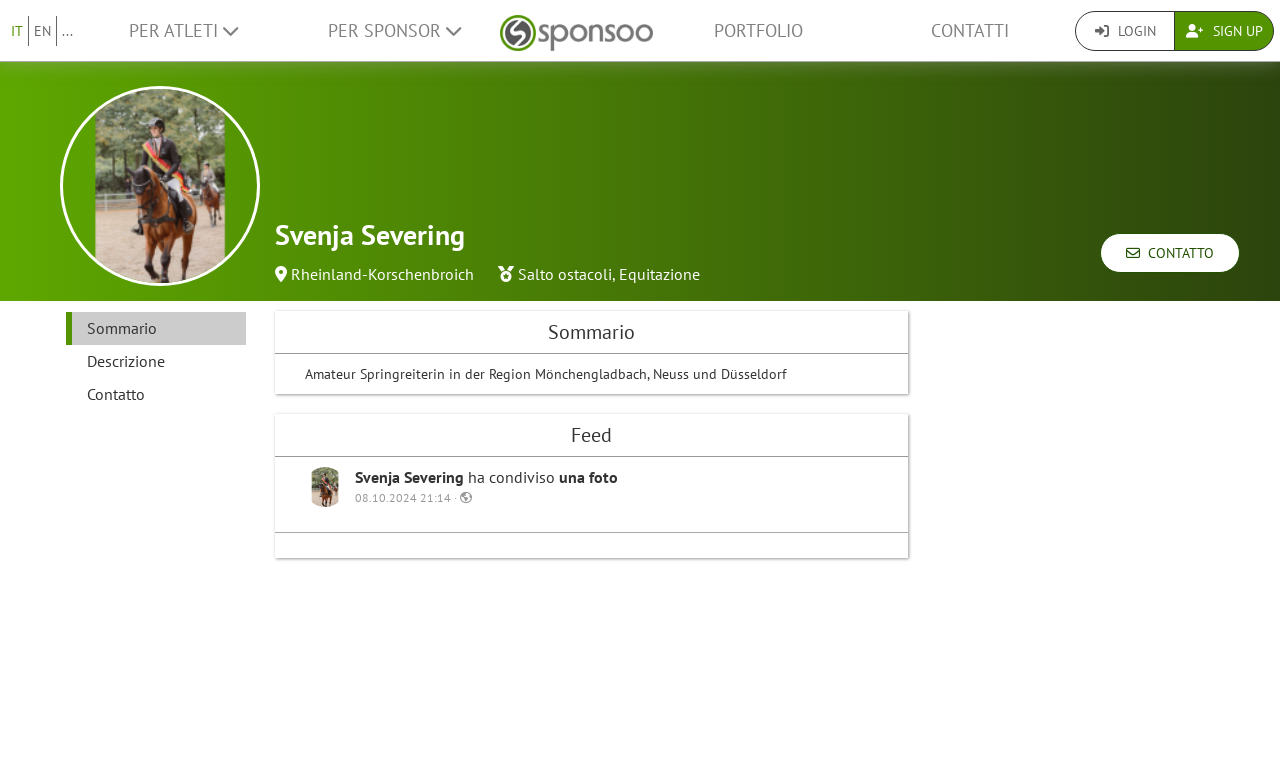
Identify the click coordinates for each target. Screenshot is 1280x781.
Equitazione (659, 274)
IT (17, 31)
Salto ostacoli (565, 274)
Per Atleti (183, 30)
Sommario (122, 328)
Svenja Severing (411, 477)
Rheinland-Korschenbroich (382, 274)
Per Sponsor (394, 30)
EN (42, 31)
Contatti (970, 30)
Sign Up (1224, 31)
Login (1125, 31)
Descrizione (126, 361)
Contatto (1170, 253)
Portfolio (758, 30)
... (67, 31)
